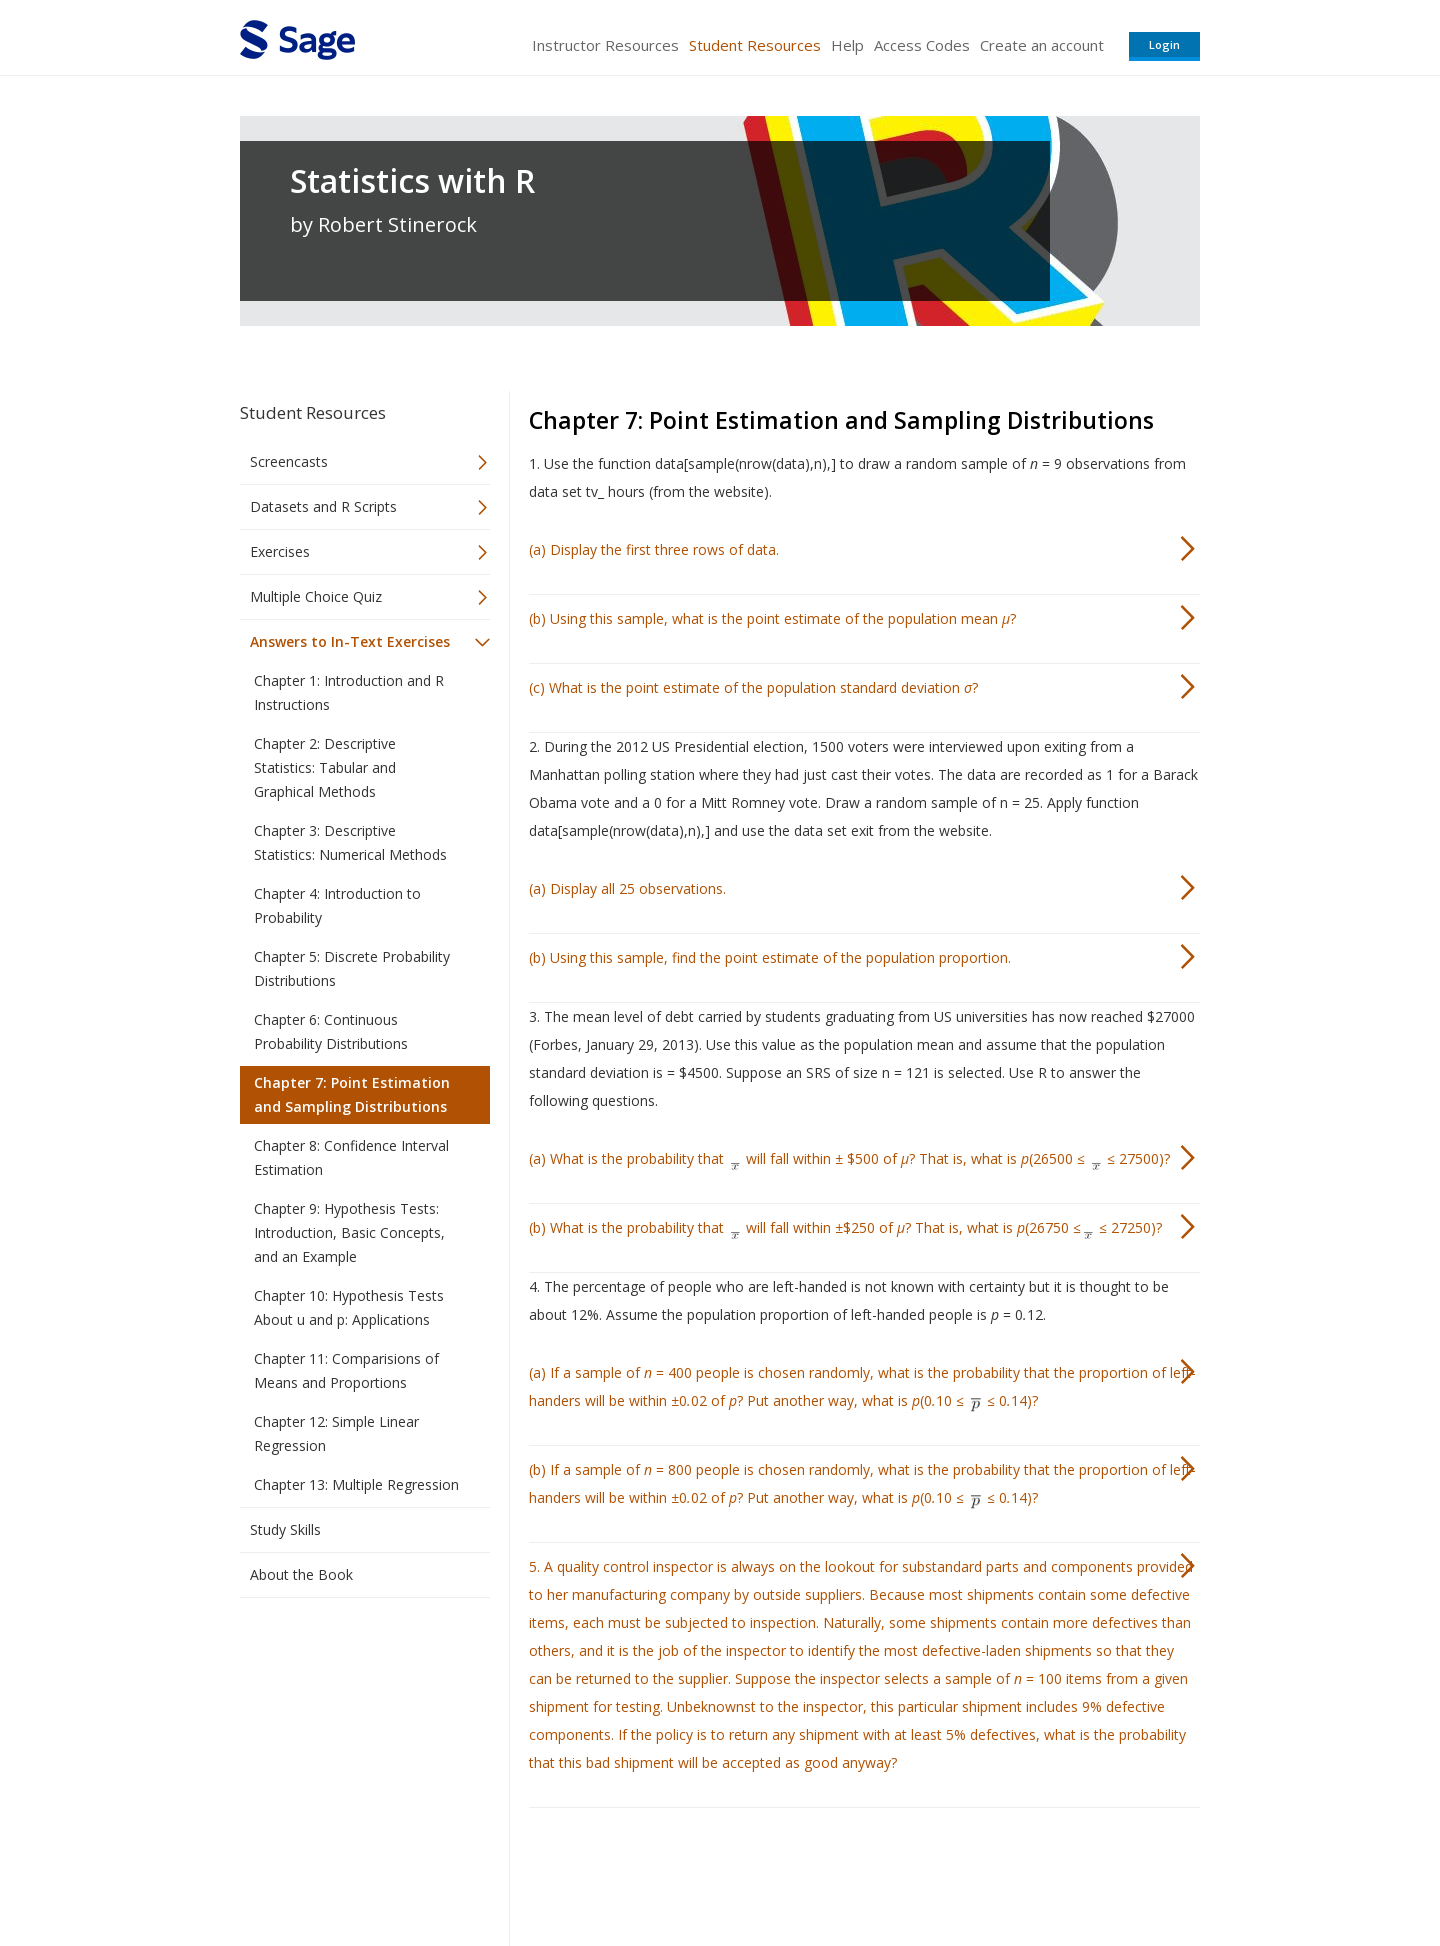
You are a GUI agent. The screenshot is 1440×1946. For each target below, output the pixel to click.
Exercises (280, 551)
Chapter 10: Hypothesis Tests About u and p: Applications (349, 1307)
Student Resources (755, 45)
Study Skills (285, 1529)
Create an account (1042, 45)
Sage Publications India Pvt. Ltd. (530, 1871)
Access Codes (922, 45)
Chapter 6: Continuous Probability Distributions (331, 1031)
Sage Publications (354, 1871)
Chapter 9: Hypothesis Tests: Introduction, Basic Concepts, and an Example (349, 1232)
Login (1164, 44)
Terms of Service (834, 1871)
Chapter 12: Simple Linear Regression (336, 1433)
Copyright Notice (956, 1871)
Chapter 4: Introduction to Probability (337, 905)
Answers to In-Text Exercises (350, 641)
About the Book (301, 1574)
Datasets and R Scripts (323, 506)
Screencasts (289, 461)
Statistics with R (412, 181)
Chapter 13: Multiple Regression (356, 1484)
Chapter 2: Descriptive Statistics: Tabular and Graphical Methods (325, 767)
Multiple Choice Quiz (316, 596)
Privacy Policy (1068, 1871)
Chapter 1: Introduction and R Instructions (349, 692)
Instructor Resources (605, 45)
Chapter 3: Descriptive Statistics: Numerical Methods (350, 842)
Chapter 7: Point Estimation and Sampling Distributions (352, 1094)
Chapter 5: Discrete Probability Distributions (352, 968)
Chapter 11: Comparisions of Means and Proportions (346, 1370)
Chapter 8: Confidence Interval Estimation (351, 1157)
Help (847, 45)
